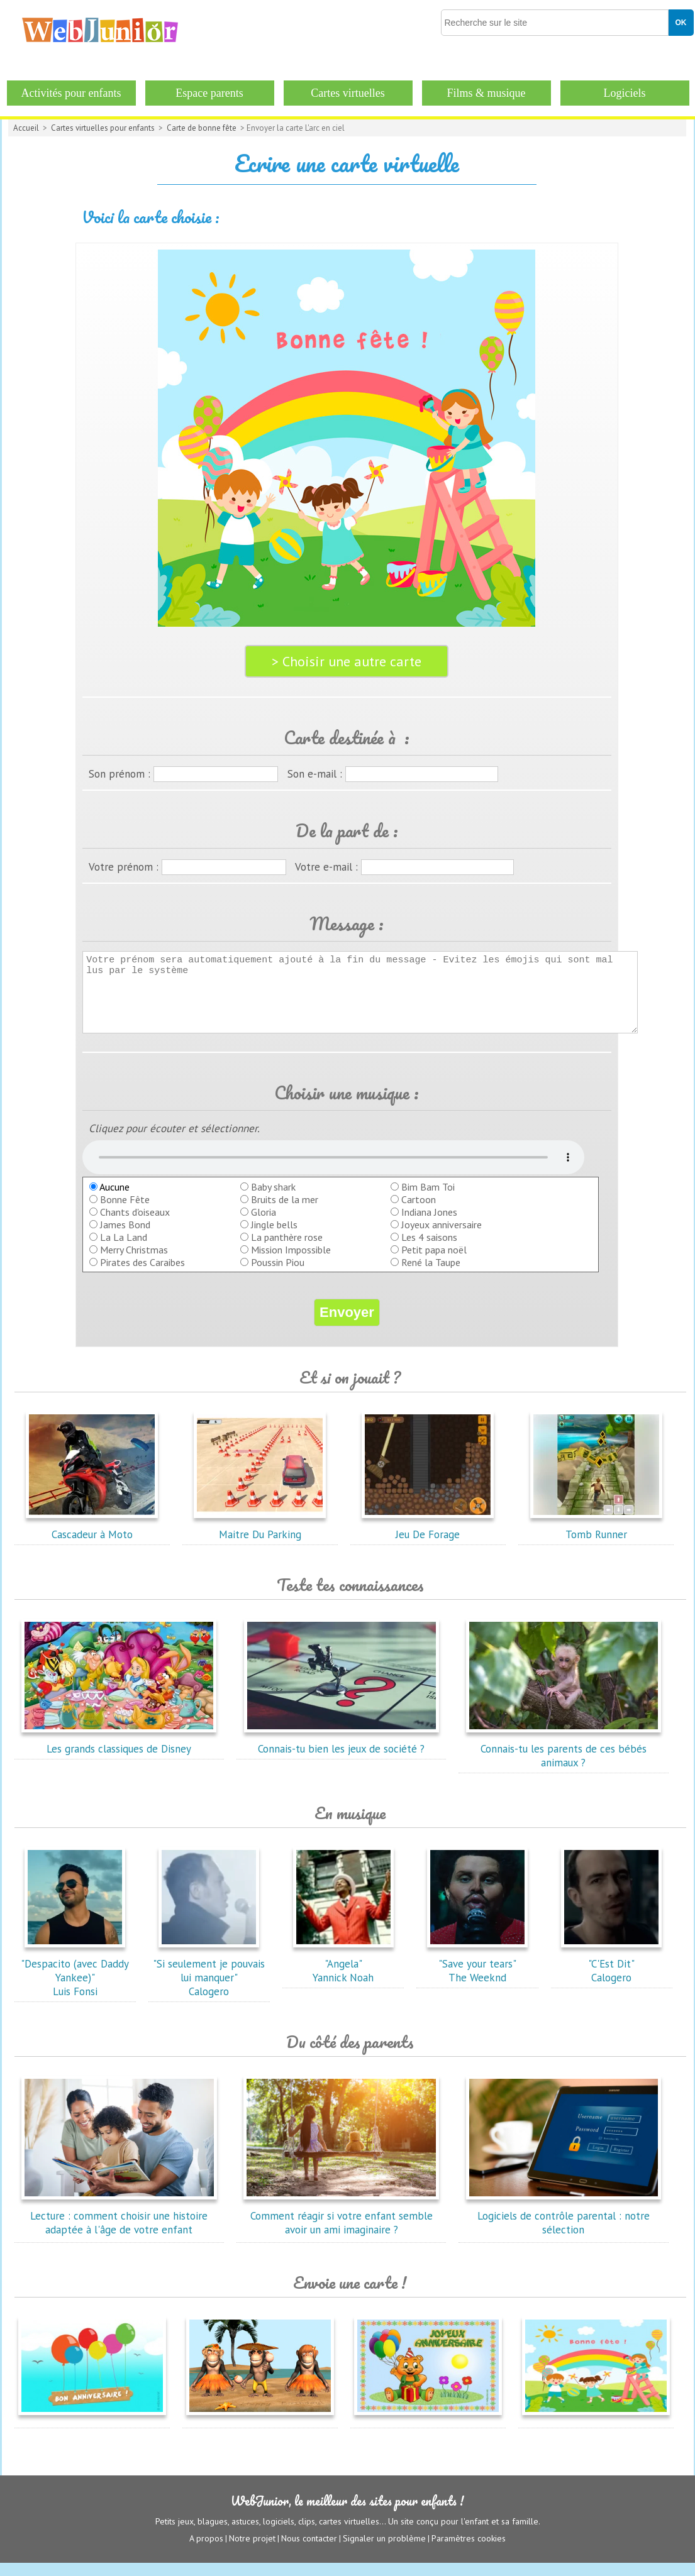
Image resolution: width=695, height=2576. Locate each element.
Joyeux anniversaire (441, 1237)
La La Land (123, 1250)
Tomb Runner (596, 1541)
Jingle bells (274, 1237)
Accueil (26, 128)
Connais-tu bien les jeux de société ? (341, 1755)
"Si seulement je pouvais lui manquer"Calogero (209, 1984)
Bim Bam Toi (428, 1200)
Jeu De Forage (428, 1541)
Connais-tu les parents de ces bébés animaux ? (563, 1762)
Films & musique (486, 93)
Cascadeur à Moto (92, 1541)
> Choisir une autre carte (346, 661)
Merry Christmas (134, 1263)
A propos (206, 2551)
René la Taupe (430, 1275)
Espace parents (209, 93)
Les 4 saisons (429, 1250)
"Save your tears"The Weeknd (477, 1977)
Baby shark (273, 1200)
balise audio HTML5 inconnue (333, 1170)
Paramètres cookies (468, 2551)
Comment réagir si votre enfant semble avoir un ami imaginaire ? (341, 2229)
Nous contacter (309, 2551)
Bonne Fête (125, 1212)
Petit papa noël (434, 1263)
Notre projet (252, 2551)
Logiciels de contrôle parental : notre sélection (563, 2229)
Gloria (263, 1225)
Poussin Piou (277, 1275)
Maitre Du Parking (260, 1541)
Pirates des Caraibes (142, 1275)
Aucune (109, 1200)
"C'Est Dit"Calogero (611, 1977)
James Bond (125, 1237)
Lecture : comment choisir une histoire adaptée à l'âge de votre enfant (118, 2229)
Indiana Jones (429, 1225)
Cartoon (418, 1212)
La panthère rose (287, 1250)
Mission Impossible (291, 1263)
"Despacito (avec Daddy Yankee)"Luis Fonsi (75, 1984)
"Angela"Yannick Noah (343, 1977)
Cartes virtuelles (347, 93)
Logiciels (625, 93)
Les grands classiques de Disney (118, 1755)
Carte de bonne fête (201, 128)
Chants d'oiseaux (135, 1225)
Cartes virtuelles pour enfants (103, 128)
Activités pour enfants (71, 93)
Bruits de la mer (284, 1212)
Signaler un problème (384, 2551)
